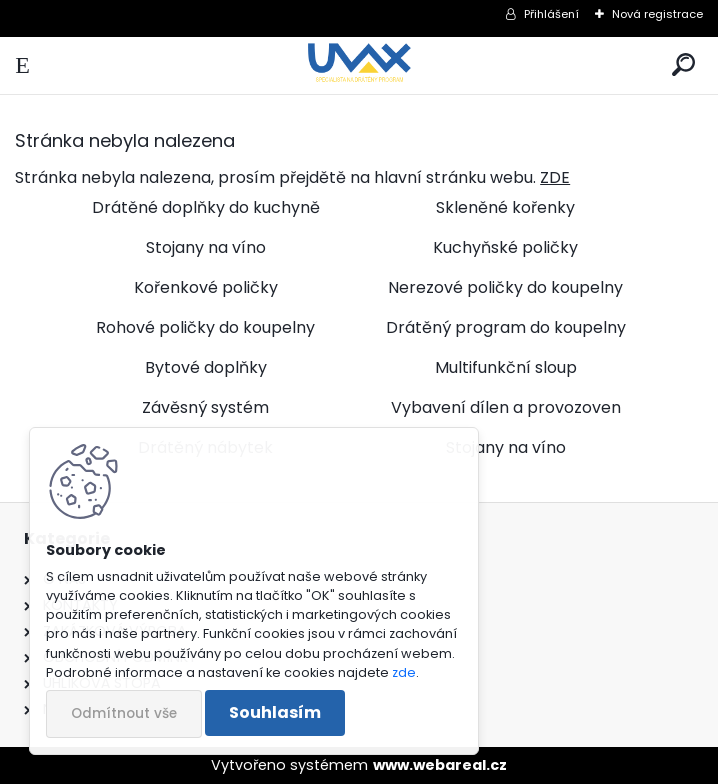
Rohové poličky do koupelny (205, 327)
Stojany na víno (206, 247)
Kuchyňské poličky (505, 247)
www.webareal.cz (440, 765)
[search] (683, 65)
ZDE (555, 177)
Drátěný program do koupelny (506, 327)
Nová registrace (657, 14)
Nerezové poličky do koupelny (505, 287)
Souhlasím (275, 712)
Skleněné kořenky (505, 207)
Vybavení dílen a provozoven (506, 407)
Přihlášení (551, 14)
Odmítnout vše (124, 713)
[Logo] (359, 65)
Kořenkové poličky (206, 287)
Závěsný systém (205, 407)
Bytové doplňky (206, 367)
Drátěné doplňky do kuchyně (206, 207)
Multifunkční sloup (506, 367)
